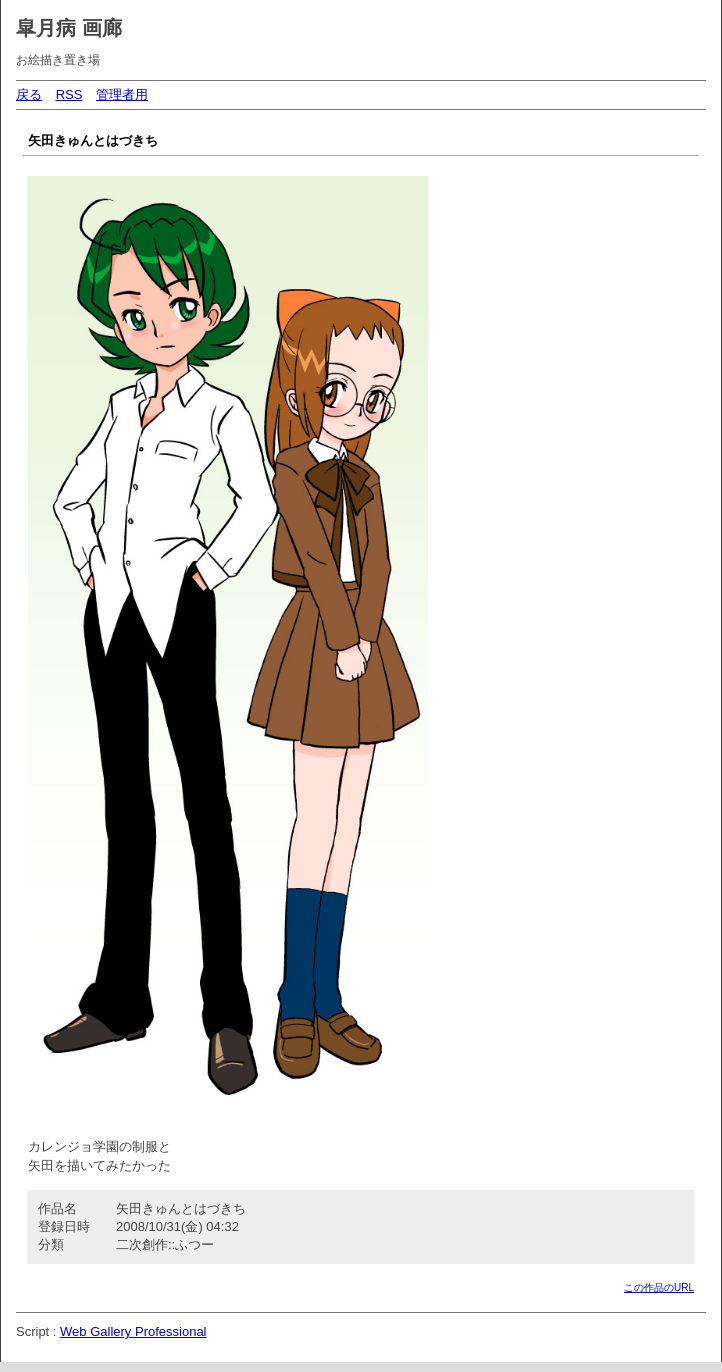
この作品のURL (659, 1287)
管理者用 (122, 94)
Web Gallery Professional (133, 1331)
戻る (29, 94)
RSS (69, 94)
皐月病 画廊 (69, 28)
